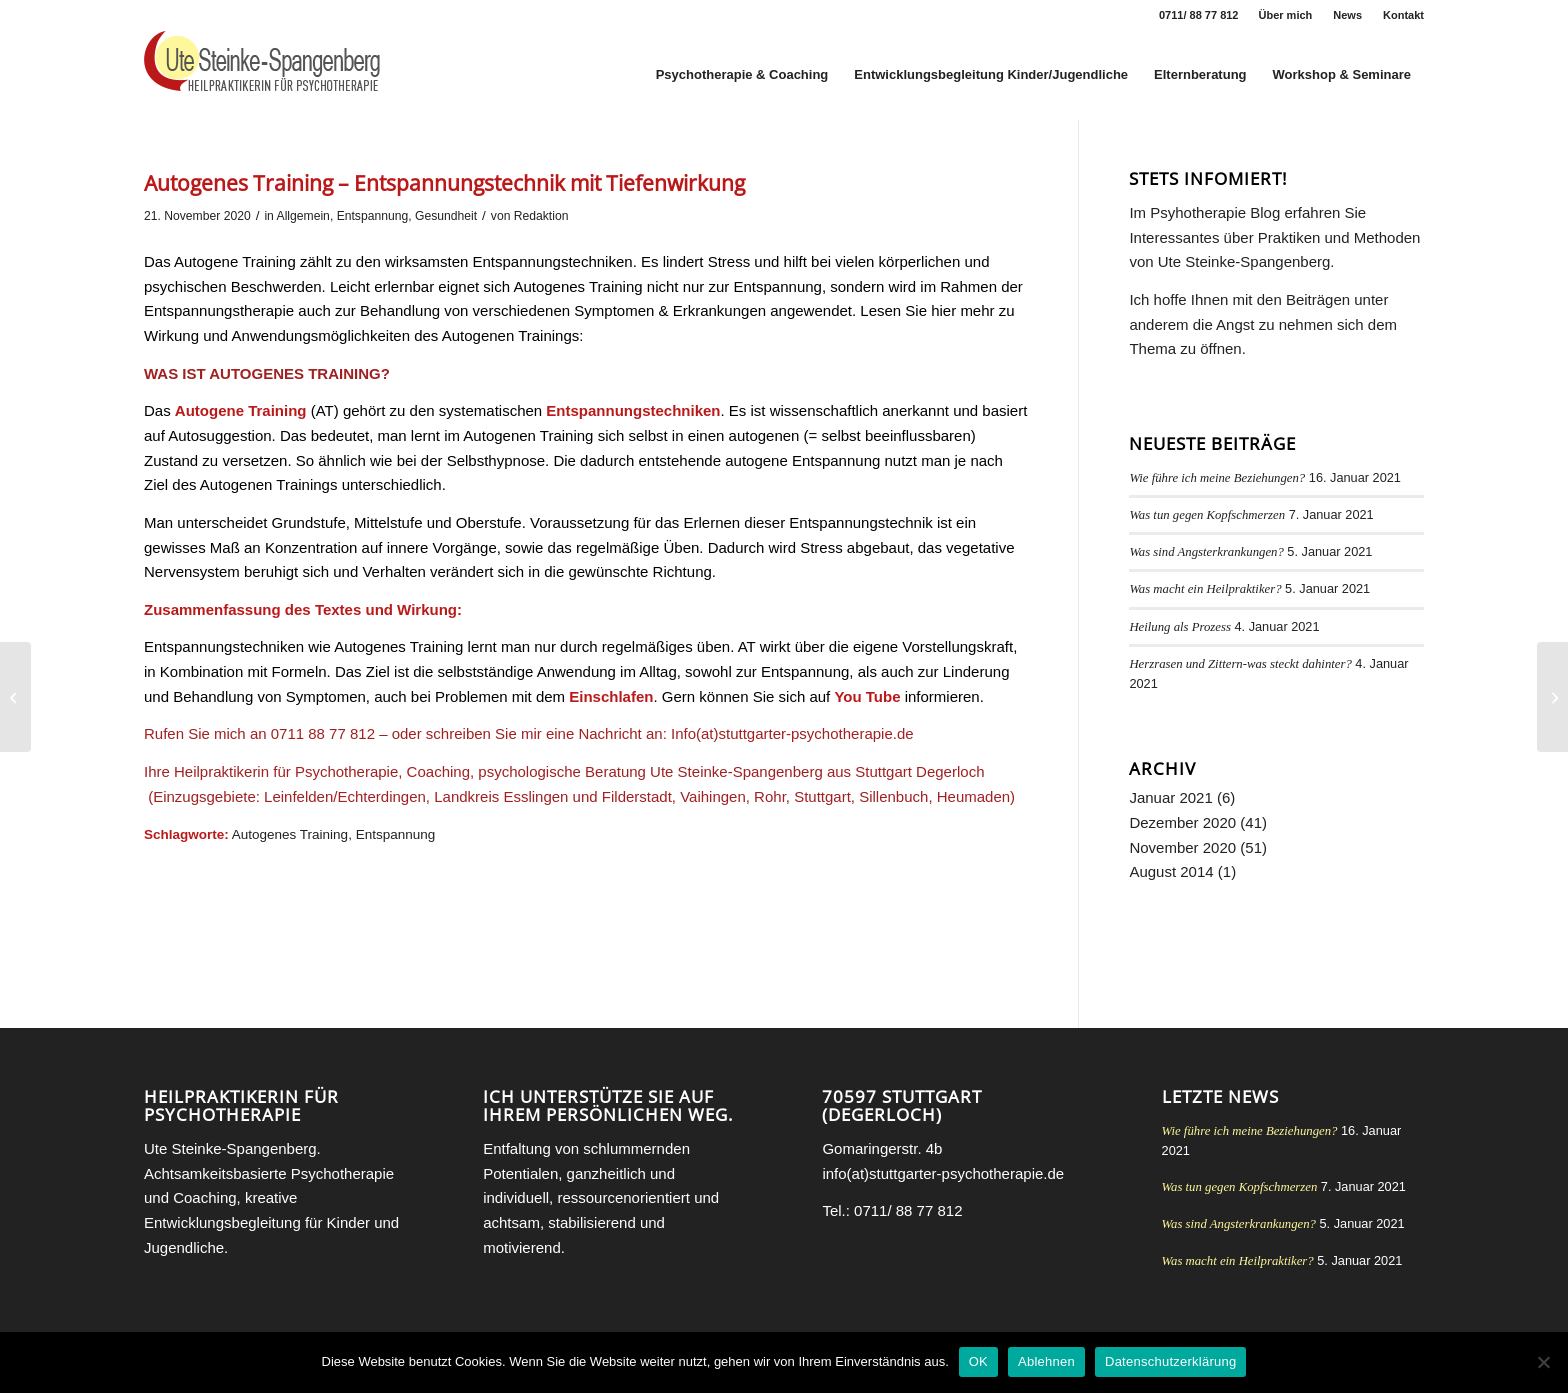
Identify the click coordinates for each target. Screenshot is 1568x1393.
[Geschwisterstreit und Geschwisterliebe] (15, 697)
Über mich (1286, 15)
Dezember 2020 (1182, 822)
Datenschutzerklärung (1170, 1361)
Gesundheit (446, 216)
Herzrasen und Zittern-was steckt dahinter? (1240, 664)
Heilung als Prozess (1180, 627)
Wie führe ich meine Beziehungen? (1217, 478)
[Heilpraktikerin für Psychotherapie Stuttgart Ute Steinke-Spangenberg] (262, 75)
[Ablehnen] (1543, 1362)
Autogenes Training (290, 834)
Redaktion (541, 216)
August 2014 (1171, 871)
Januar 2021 (1170, 797)
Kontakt (1403, 15)
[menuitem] (1286, 15)
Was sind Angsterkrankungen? (1206, 552)
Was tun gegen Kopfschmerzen (1207, 515)
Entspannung (373, 216)
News (1347, 15)
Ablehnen (1046, 1361)
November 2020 (1182, 847)
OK (978, 1361)
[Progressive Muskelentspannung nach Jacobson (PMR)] (1552, 697)
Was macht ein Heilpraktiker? (1205, 589)
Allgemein (303, 216)
